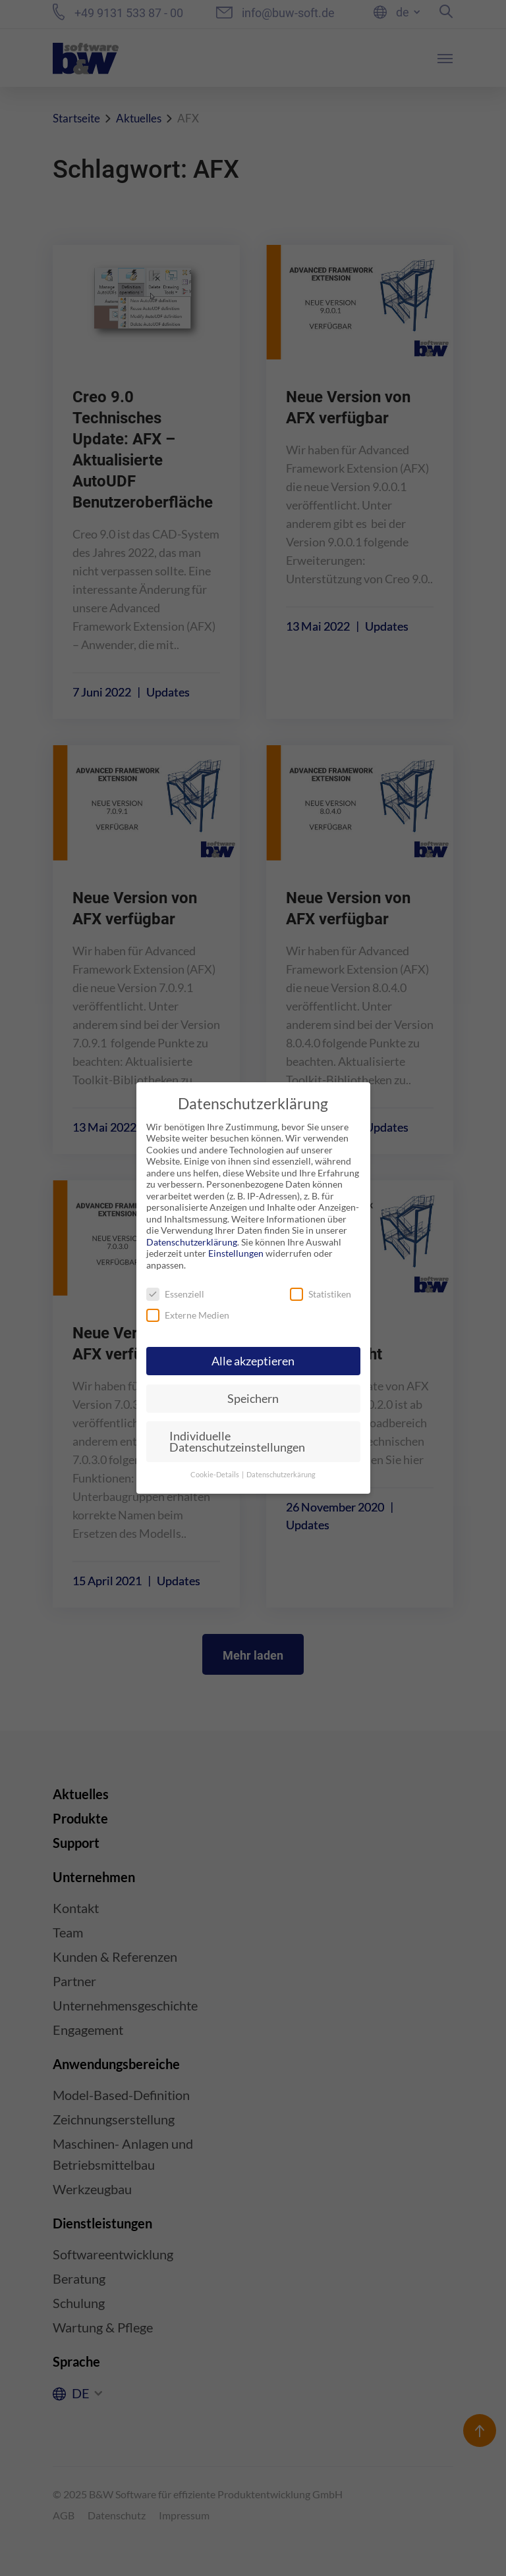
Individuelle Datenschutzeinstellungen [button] (237, 1442)
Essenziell (175, 1294)
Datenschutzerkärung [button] (281, 1475)
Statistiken (320, 1294)
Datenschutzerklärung (191, 1242)
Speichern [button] (253, 1399)
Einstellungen (236, 1253)
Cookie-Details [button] (215, 1475)
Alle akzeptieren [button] (253, 1361)
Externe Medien (187, 1315)
